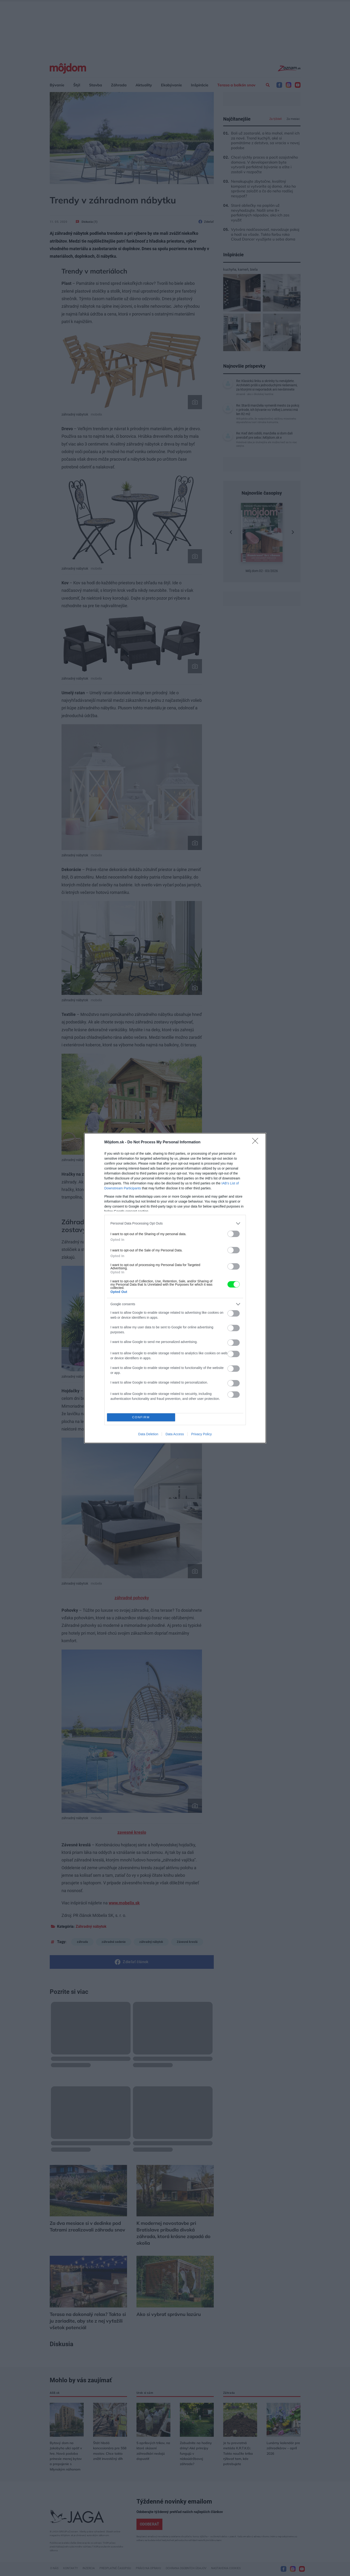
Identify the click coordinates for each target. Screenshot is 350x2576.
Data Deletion (148, 1434)
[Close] (256, 1142)
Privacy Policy (201, 1434)
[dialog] (175, 1288)
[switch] (233, 1234)
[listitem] (175, 1223)
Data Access (174, 1434)
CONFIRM (141, 1417)
